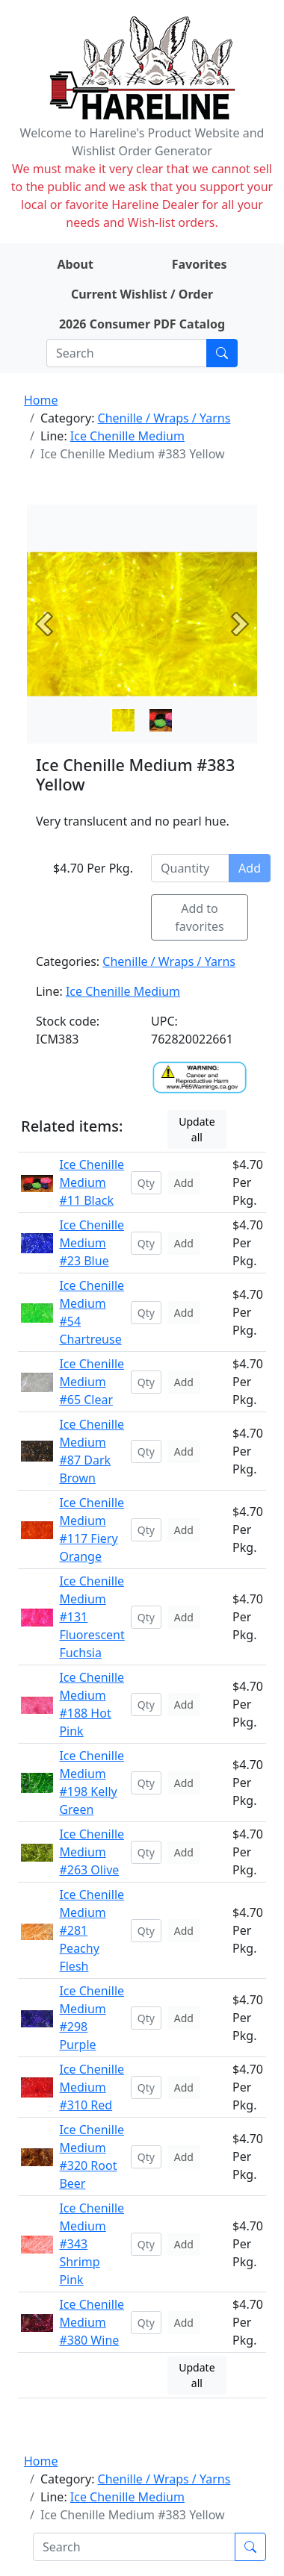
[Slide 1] (160, 720)
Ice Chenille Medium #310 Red (91, 2087)
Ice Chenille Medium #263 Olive (91, 1852)
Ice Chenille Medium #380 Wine (91, 2322)
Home (41, 400)
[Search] (126, 353)
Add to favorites (199, 917)
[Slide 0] (123, 720)
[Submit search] (222, 353)
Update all (196, 1129)
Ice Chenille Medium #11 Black (91, 1182)
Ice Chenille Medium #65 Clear (91, 1382)
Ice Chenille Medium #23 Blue (91, 1243)
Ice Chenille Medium (127, 436)
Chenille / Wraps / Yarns (164, 418)
